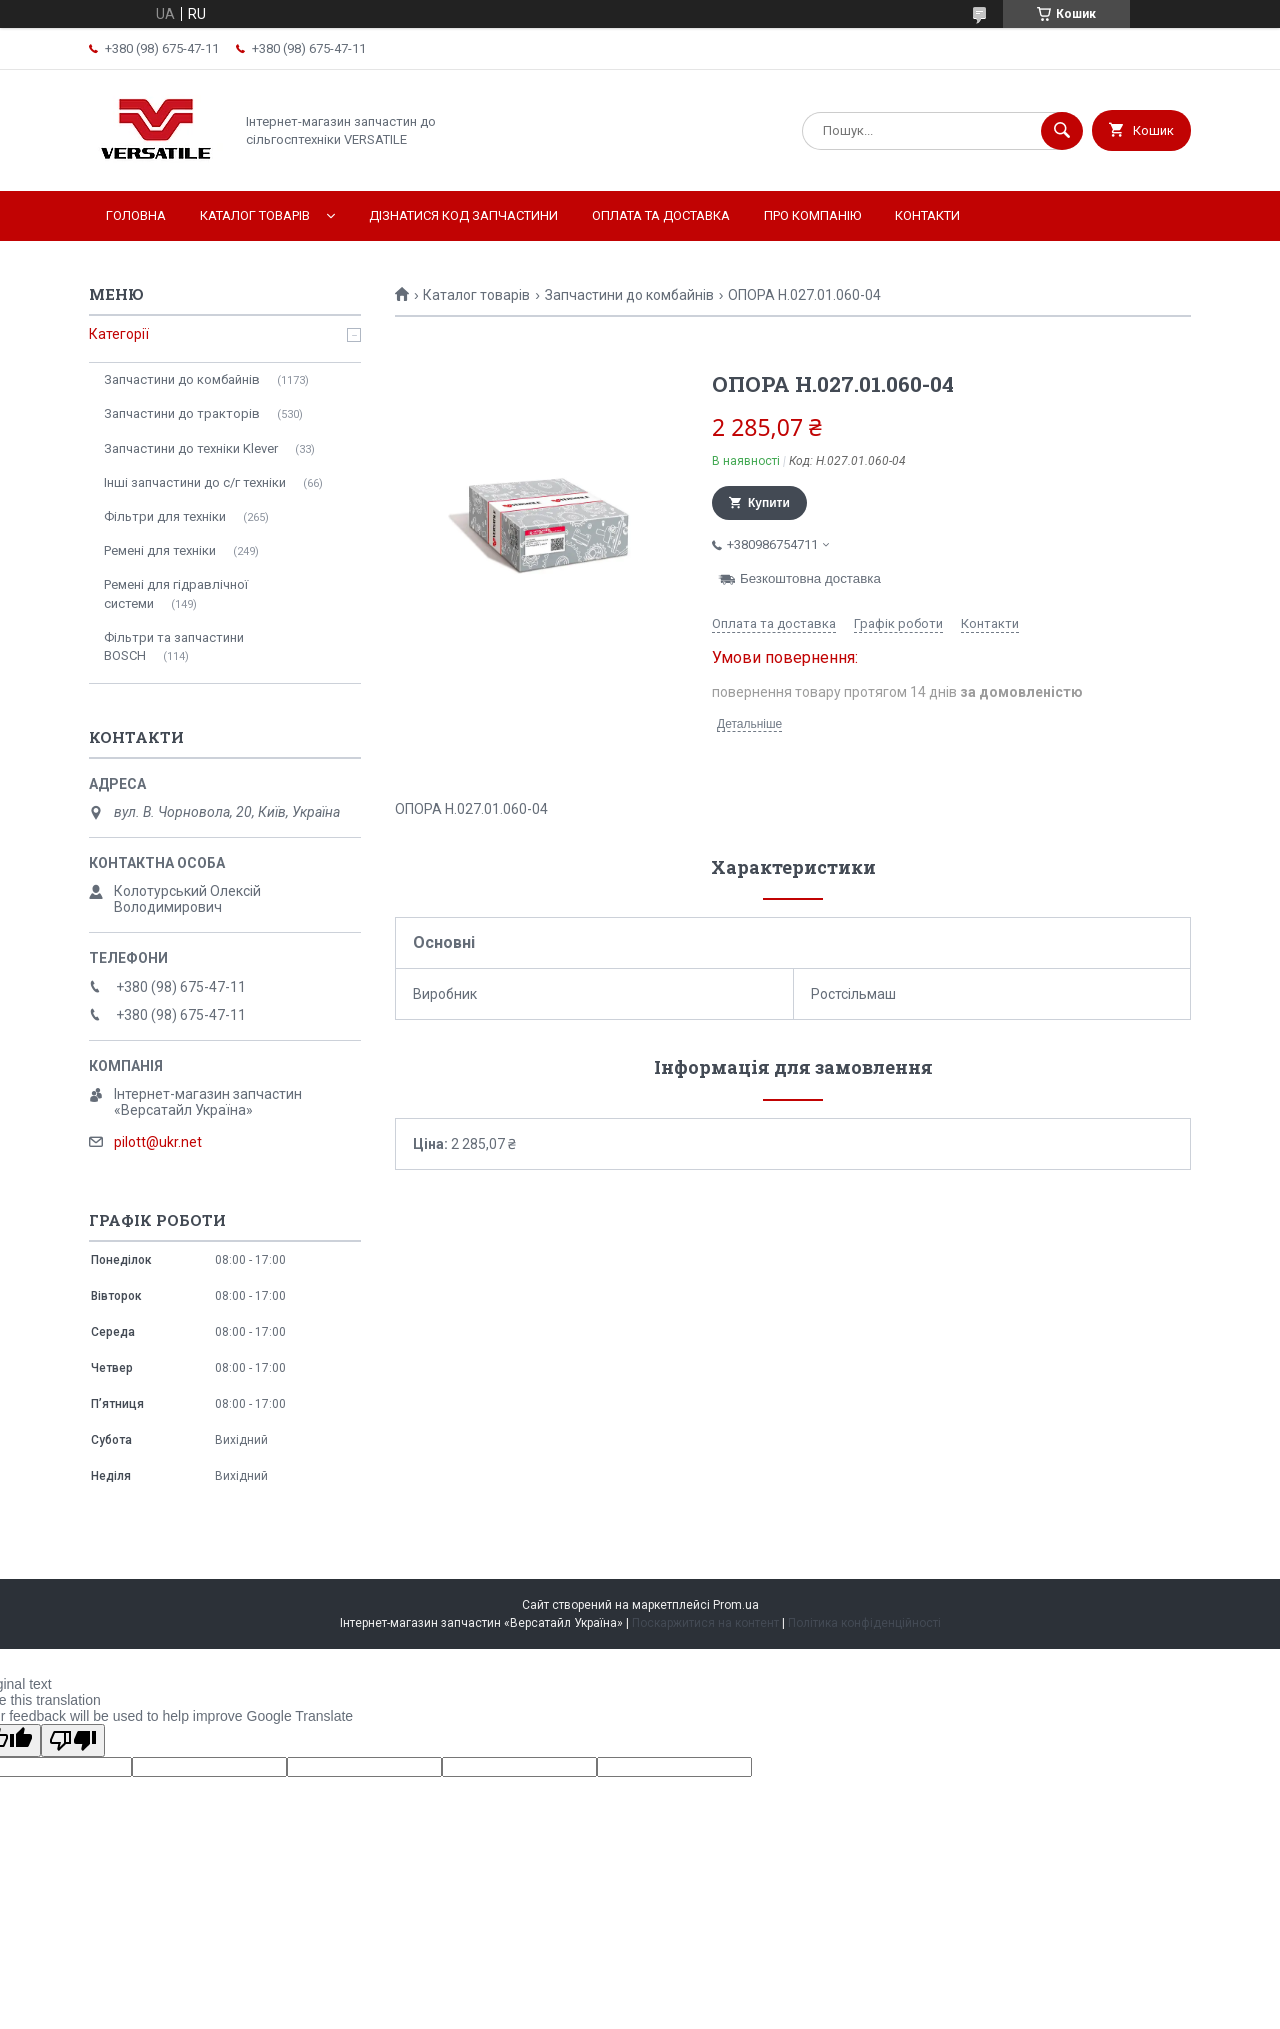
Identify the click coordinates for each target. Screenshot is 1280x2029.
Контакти (927, 215)
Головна (136, 215)
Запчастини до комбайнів (629, 295)
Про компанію (812, 215)
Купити (769, 503)
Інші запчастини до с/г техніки (195, 482)
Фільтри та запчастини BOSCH (174, 646)
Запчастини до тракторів (182, 413)
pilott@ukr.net (158, 1142)
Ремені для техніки (160, 550)
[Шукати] (1062, 131)
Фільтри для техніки (165, 516)
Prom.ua (736, 1605)
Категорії (119, 334)
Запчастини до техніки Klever (191, 448)
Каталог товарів (255, 215)
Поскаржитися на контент (705, 1623)
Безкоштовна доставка (810, 578)
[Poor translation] (73, 1740)
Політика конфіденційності (864, 1623)
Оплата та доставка (661, 215)
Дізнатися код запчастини (463, 215)
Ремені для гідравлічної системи (176, 593)
